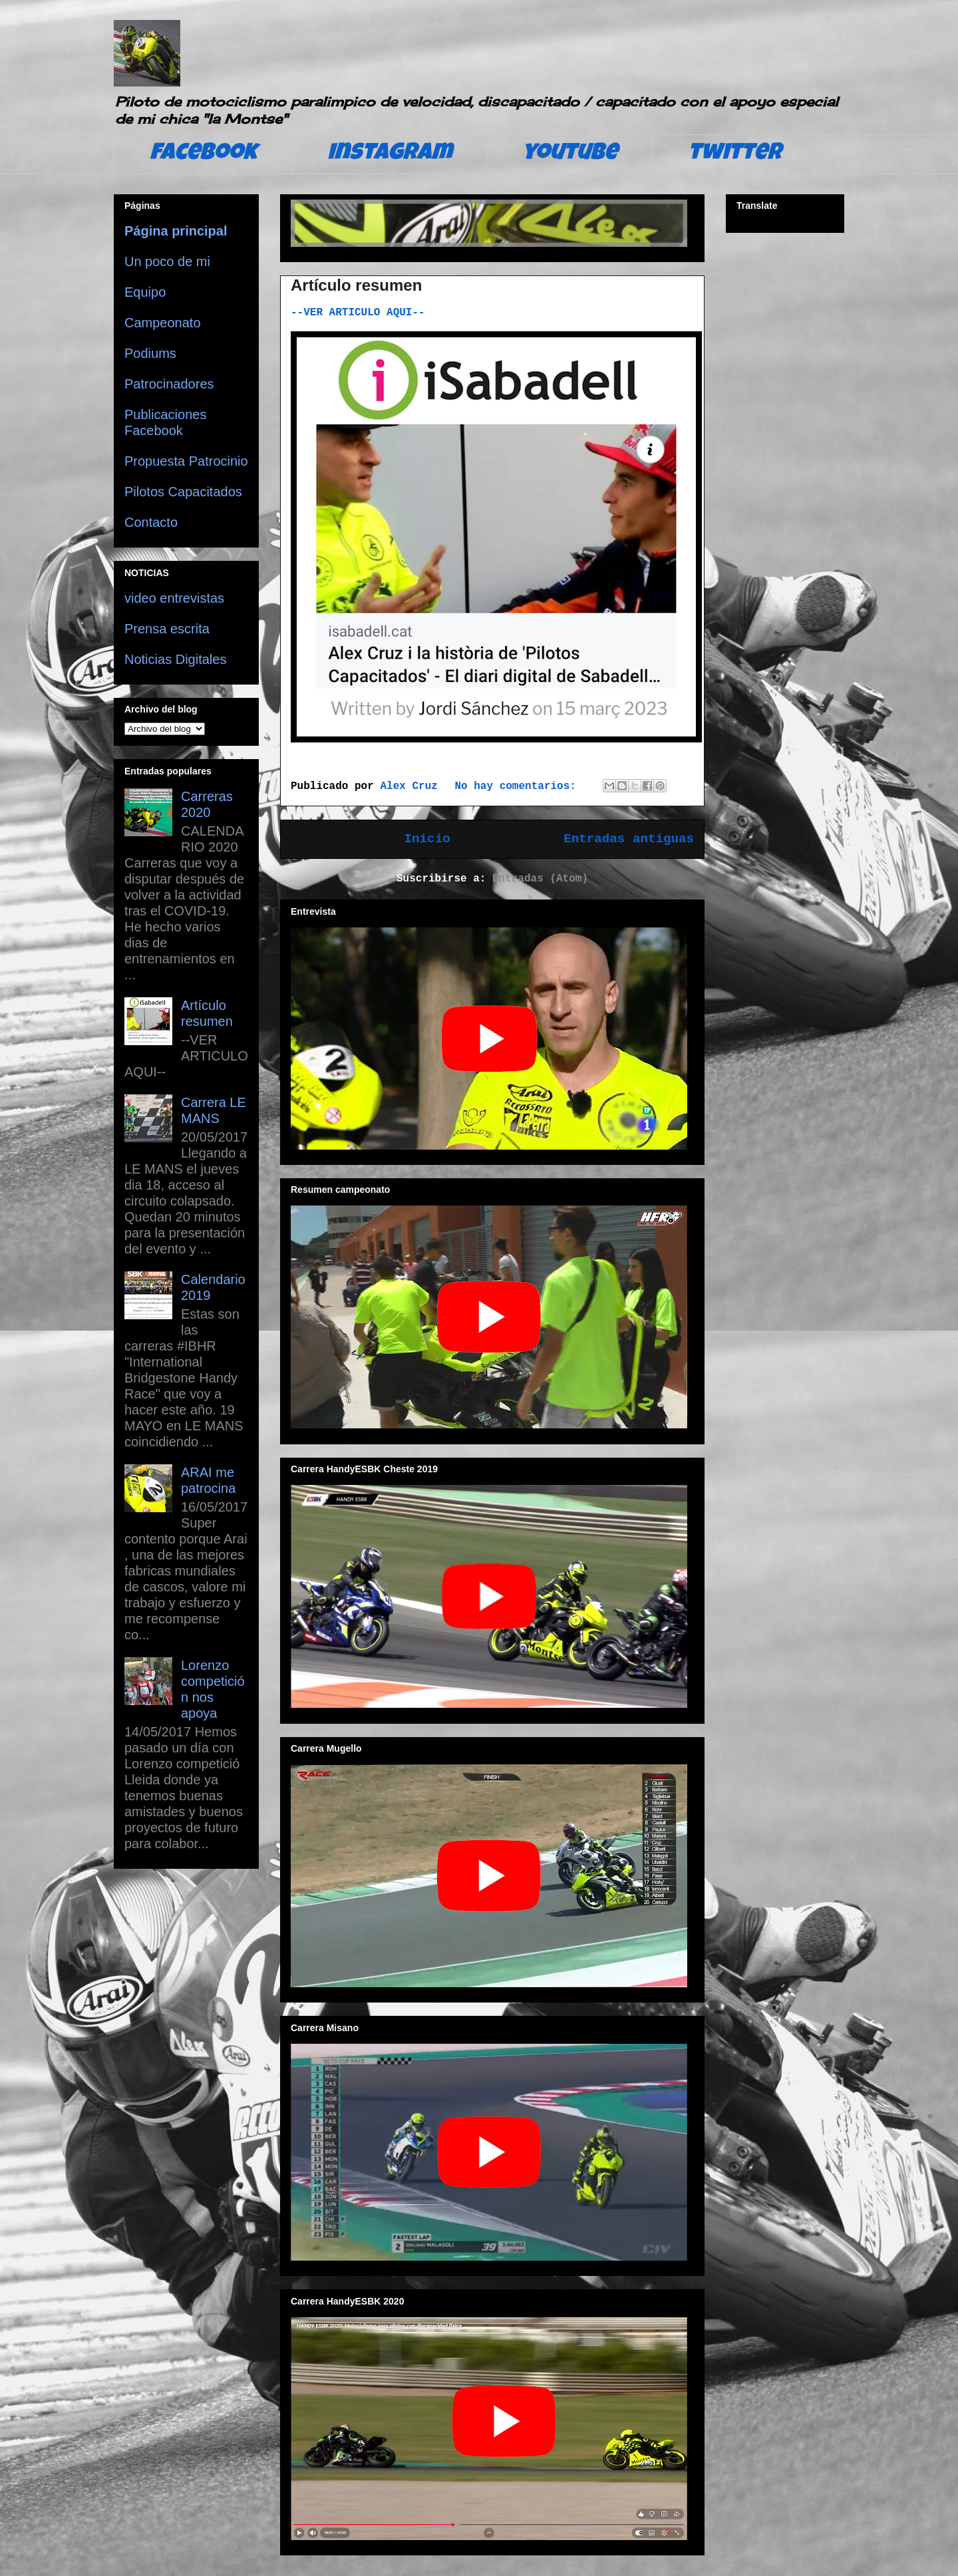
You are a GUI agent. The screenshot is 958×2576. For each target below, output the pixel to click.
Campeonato (162, 322)
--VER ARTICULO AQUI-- (358, 313)
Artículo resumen (356, 285)
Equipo (145, 292)
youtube (569, 154)
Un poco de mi (167, 261)
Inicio (427, 839)
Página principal (175, 231)
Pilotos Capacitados (183, 491)
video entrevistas (174, 598)
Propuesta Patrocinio (186, 461)
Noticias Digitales (175, 659)
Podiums (150, 353)
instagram (389, 154)
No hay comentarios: (518, 786)
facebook (203, 154)
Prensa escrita (167, 628)
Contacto (151, 522)
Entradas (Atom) (540, 879)
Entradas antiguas (628, 839)
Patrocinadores (169, 384)
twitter (734, 154)
